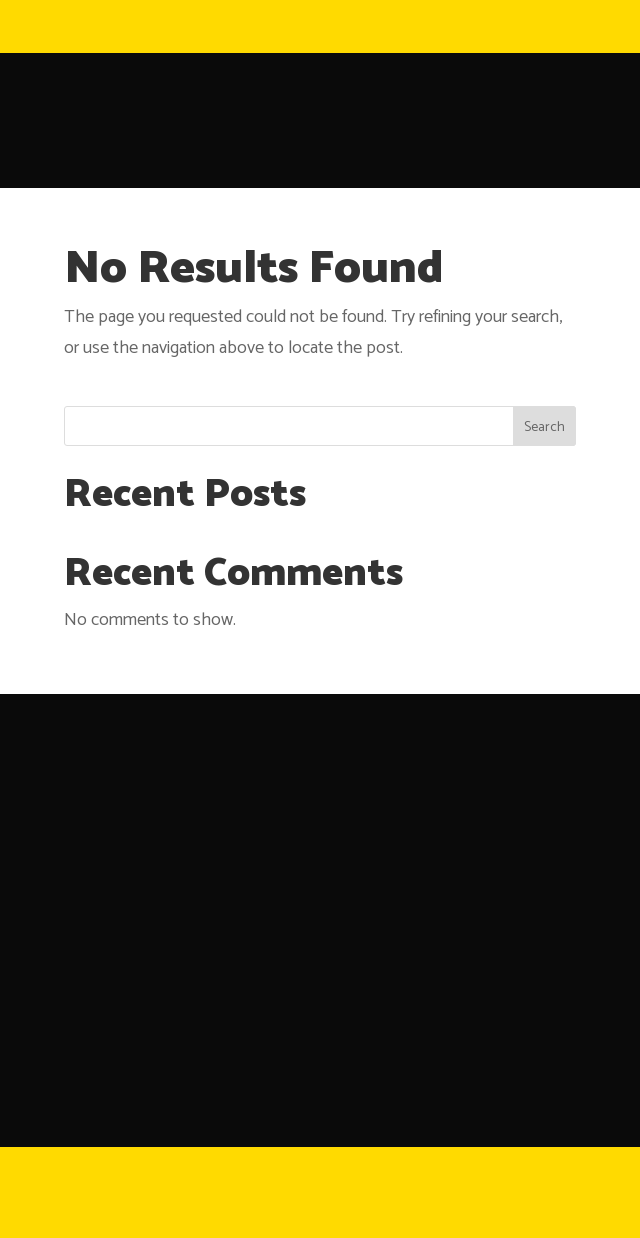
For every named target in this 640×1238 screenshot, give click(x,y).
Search (544, 427)
